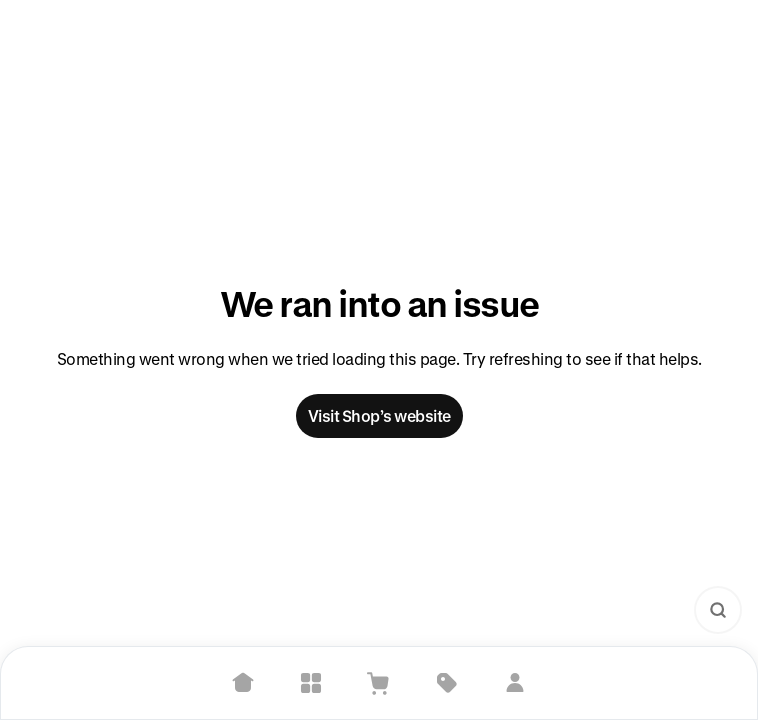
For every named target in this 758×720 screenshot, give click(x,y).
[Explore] (311, 683)
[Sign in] (515, 683)
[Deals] (447, 683)
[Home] (243, 683)
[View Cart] (379, 683)
